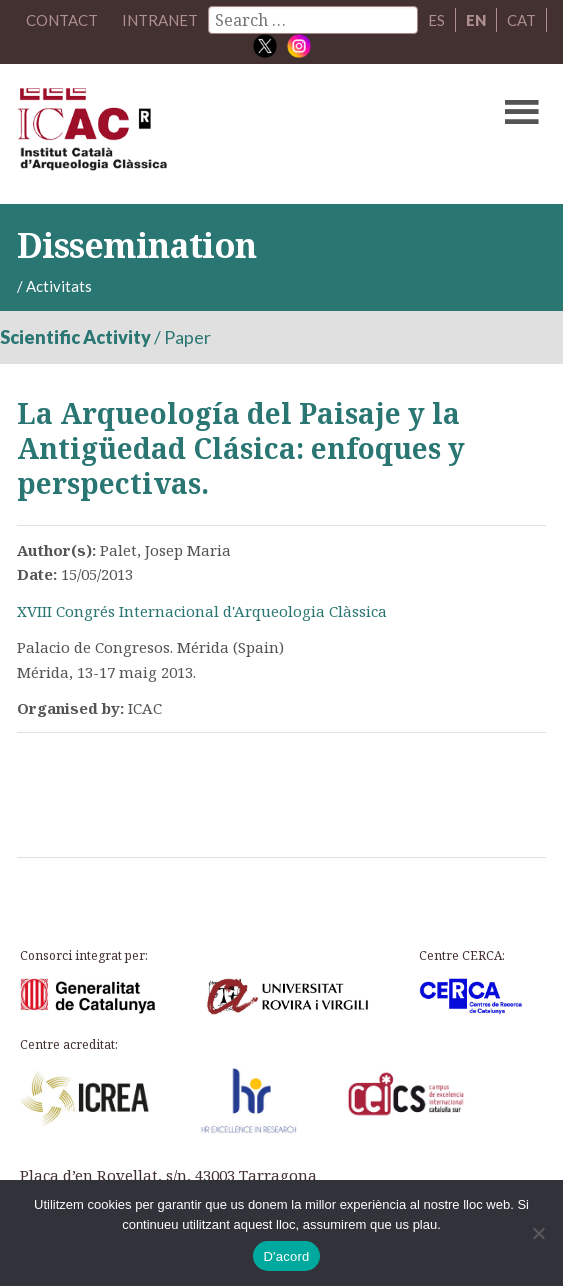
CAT (521, 20)
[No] (538, 1233)
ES (436, 20)
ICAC (225, 134)
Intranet (160, 20)
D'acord (286, 1256)
